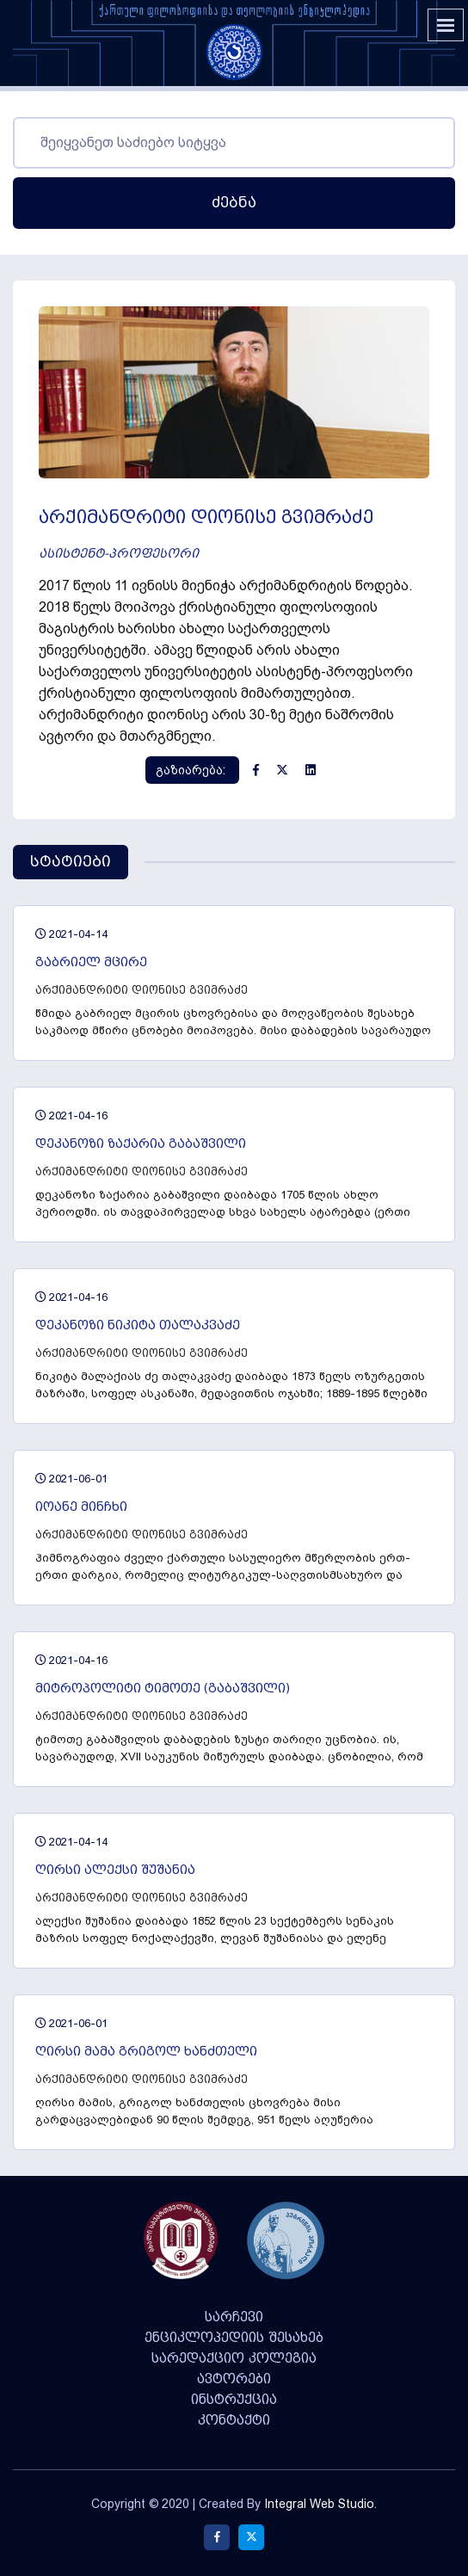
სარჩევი (234, 2317)
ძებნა (234, 202)
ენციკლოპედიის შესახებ (234, 2337)
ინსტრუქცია (234, 2399)
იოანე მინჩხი (81, 1507)
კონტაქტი (234, 2420)
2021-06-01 (71, 1478)
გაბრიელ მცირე (91, 962)
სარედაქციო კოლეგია (234, 2358)
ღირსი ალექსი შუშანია (115, 1870)
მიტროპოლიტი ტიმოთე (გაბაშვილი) (162, 1688)
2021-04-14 (71, 933)
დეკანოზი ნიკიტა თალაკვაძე (137, 1325)
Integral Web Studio (319, 2504)
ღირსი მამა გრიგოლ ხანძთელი (146, 2051)
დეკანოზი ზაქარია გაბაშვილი (140, 1144)
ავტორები (234, 2379)
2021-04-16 (71, 1115)
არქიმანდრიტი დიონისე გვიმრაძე (141, 989)
